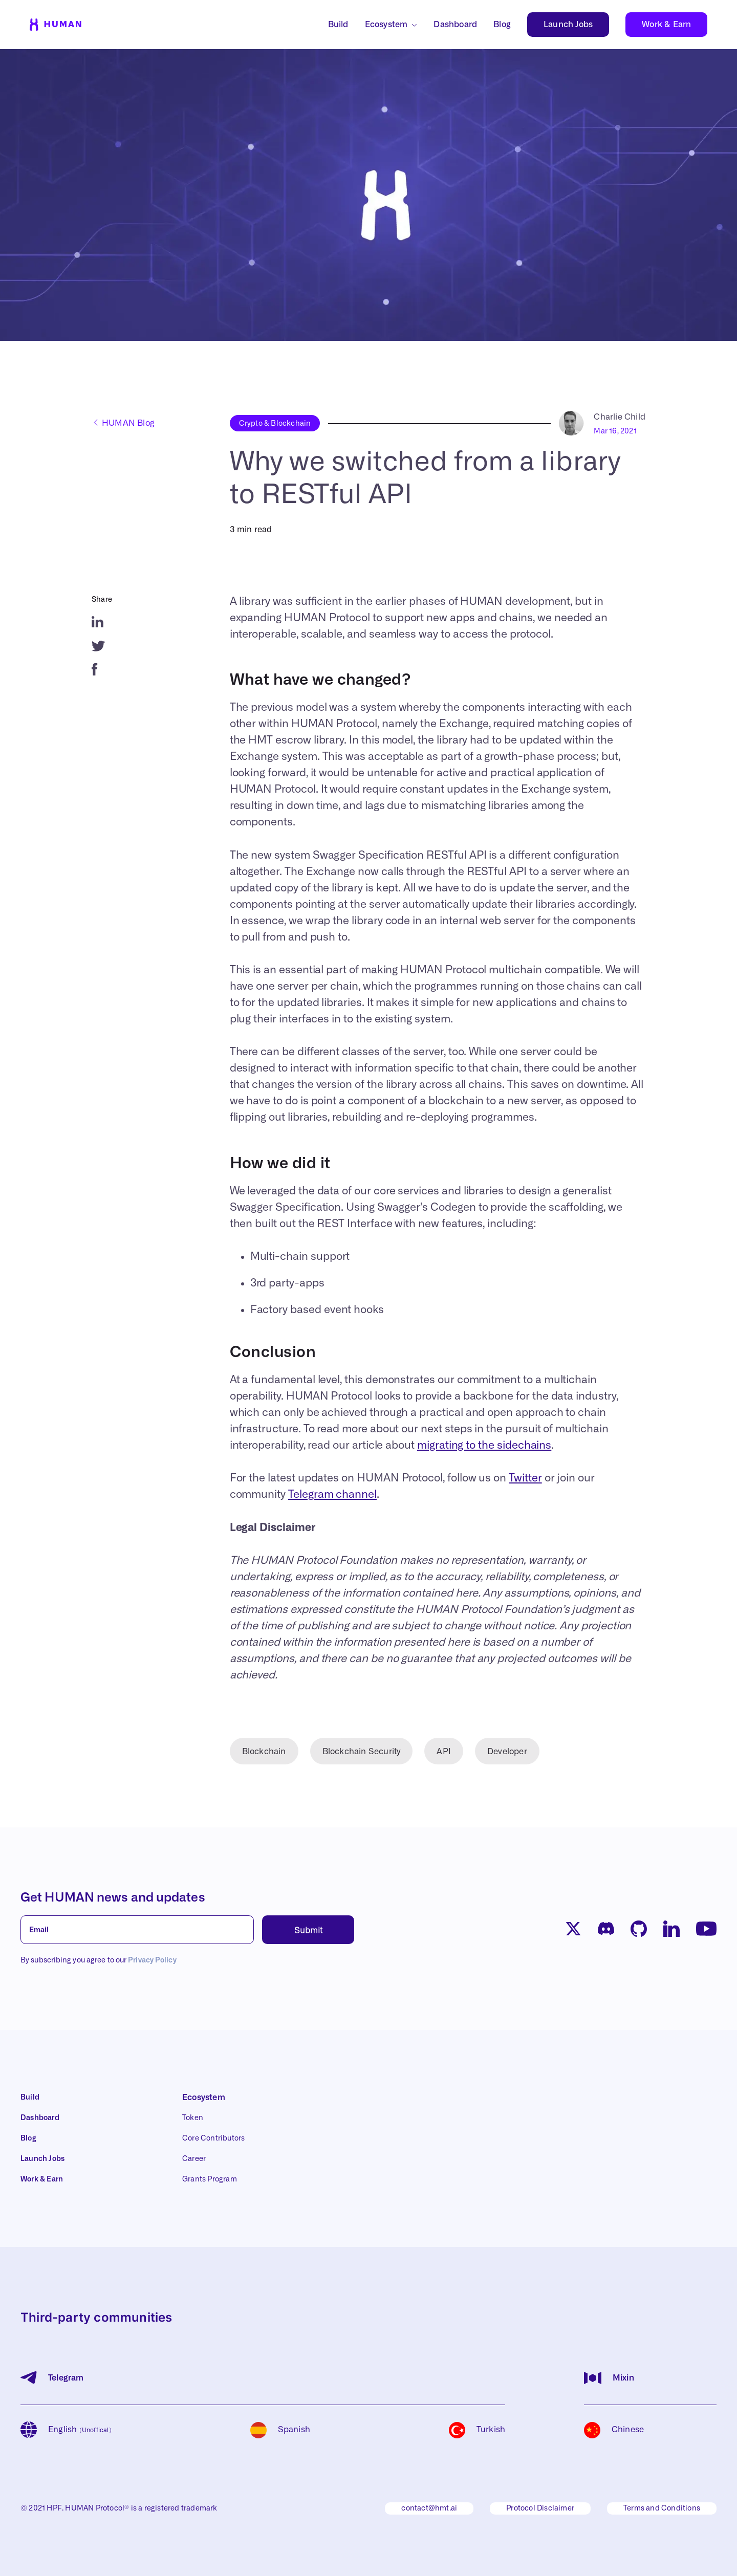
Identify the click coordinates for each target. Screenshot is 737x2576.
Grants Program (209, 2179)
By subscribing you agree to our (98, 1960)
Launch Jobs (568, 24)
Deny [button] (614, 2562)
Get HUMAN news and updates (112, 1898)
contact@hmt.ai (429, 2508)
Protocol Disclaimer (540, 2508)
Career (194, 2159)
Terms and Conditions (661, 2508)
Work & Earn (666, 24)
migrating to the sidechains (484, 1445)
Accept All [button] (666, 2562)
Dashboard (455, 24)
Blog (502, 24)
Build (338, 24)
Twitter (525, 1478)
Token (192, 2118)
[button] (699, 2561)
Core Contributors (213, 2138)
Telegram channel (332, 1494)
